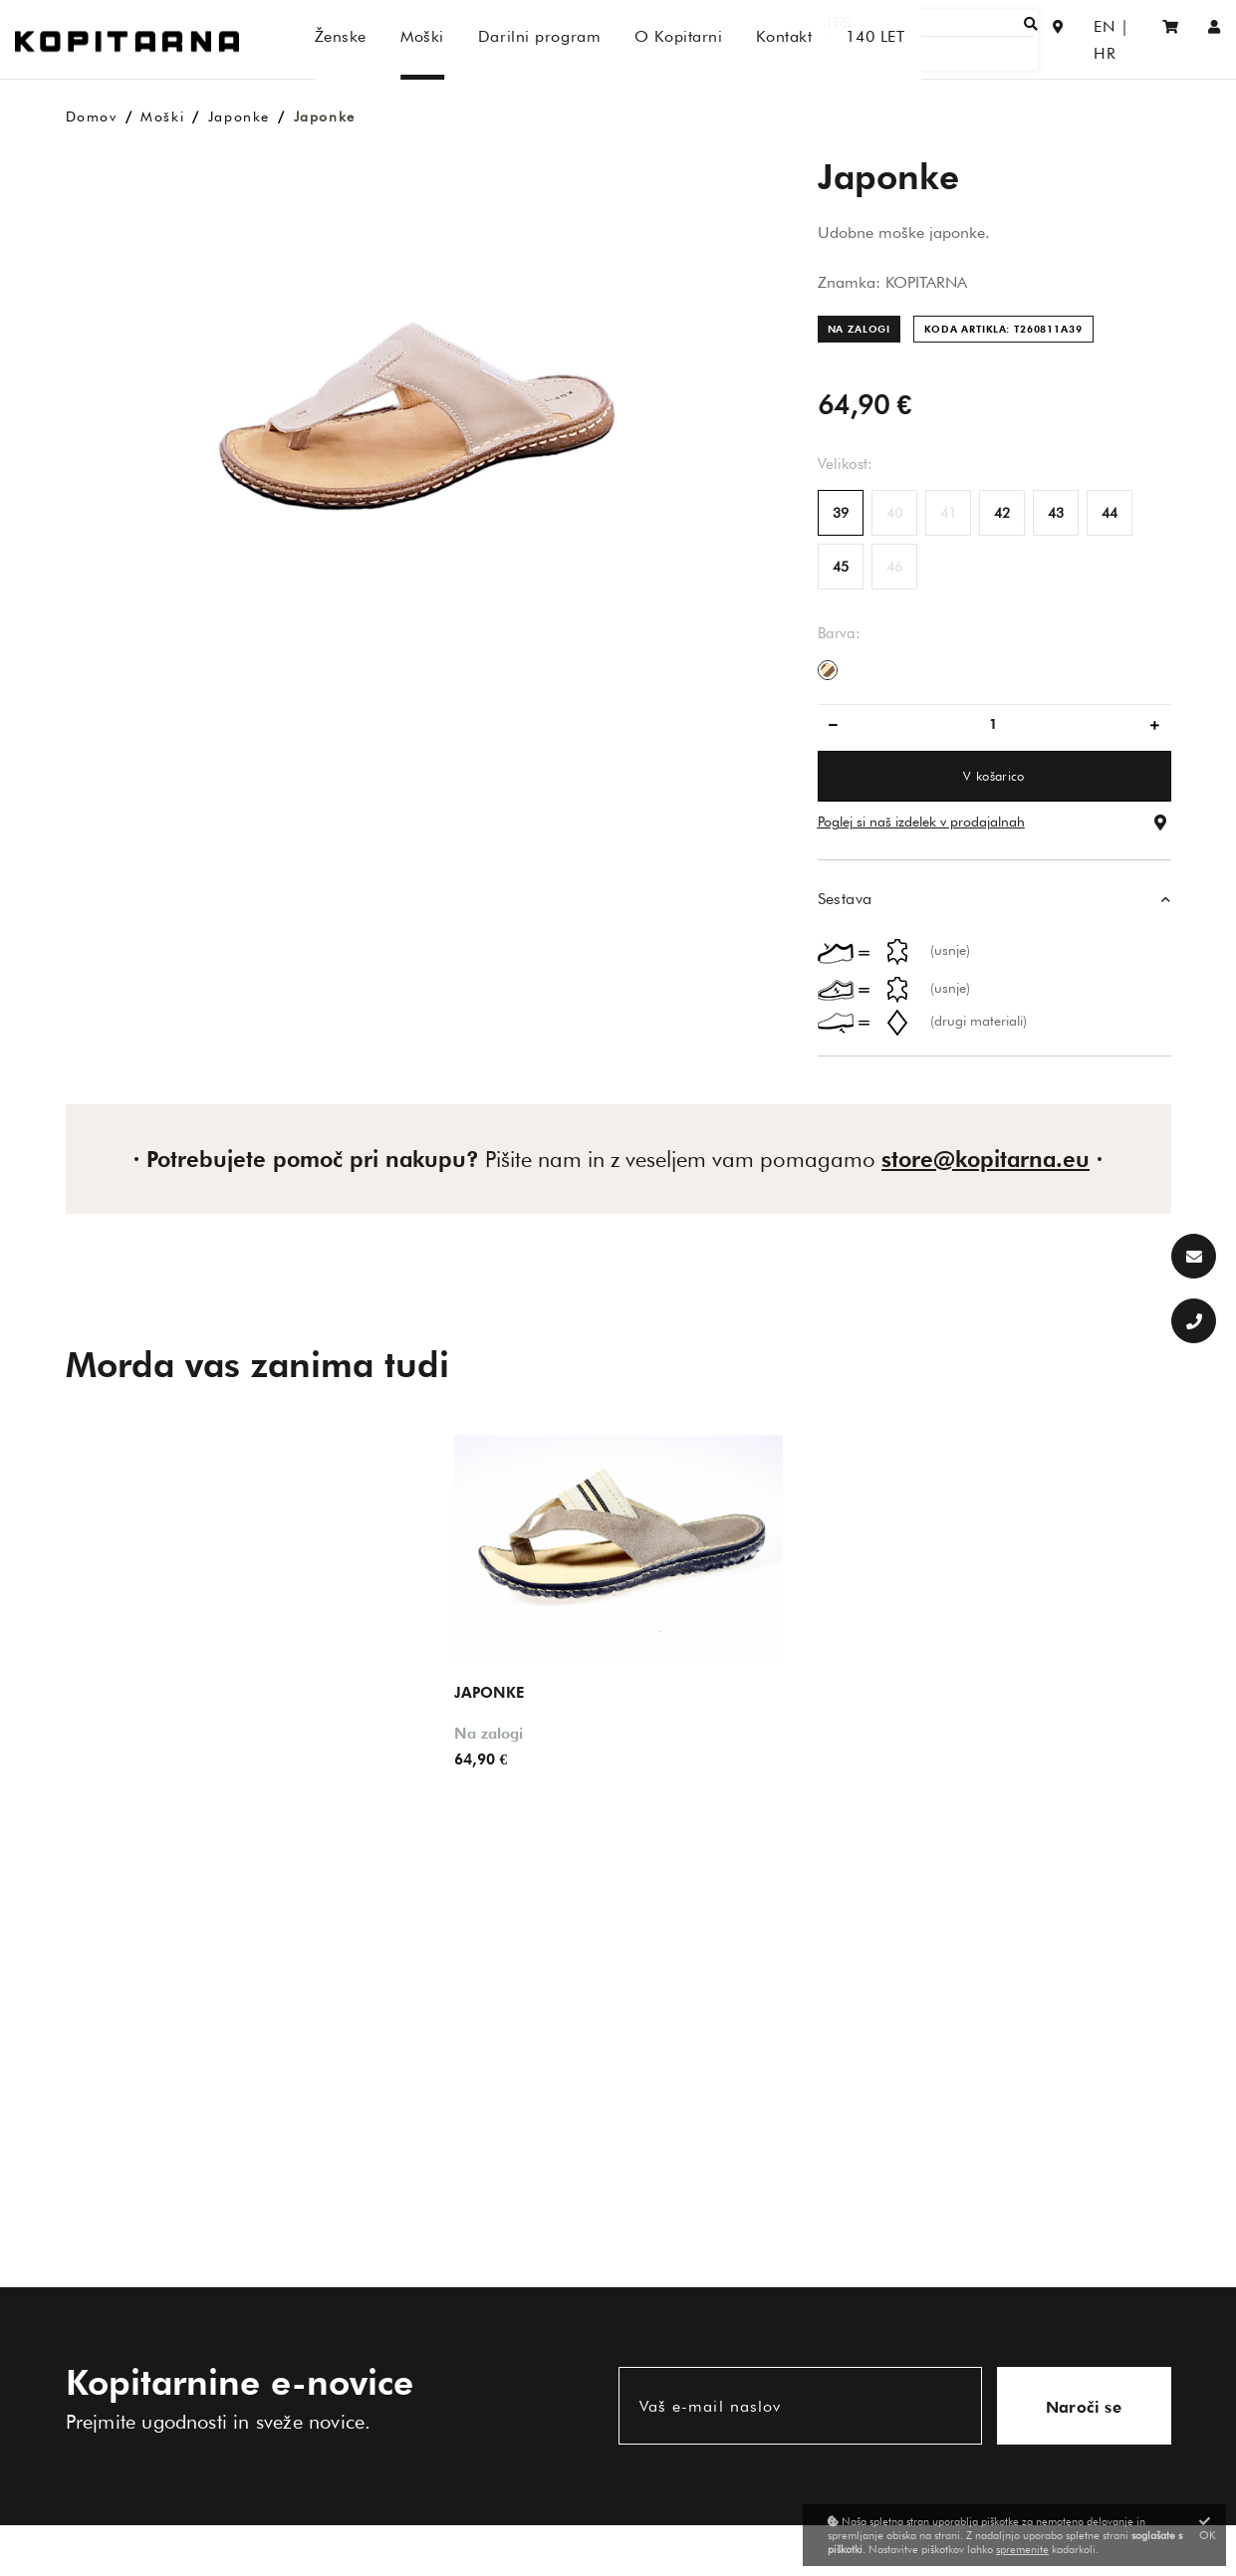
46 (894, 567)
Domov (92, 116)
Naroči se (1084, 2407)
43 (1056, 513)
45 (841, 567)
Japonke (239, 116)
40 (894, 513)
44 (1109, 513)
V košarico (993, 776)
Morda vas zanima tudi (257, 1364)
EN (1080, 39)
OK (1207, 2528)
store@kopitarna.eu (985, 1159)
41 (948, 513)
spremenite (1022, 2549)
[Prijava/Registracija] (1214, 39)
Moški (162, 116)
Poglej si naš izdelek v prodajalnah (921, 821)
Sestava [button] (845, 898)
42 (1002, 513)
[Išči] (963, 39)
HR (1121, 39)
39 (841, 513)
